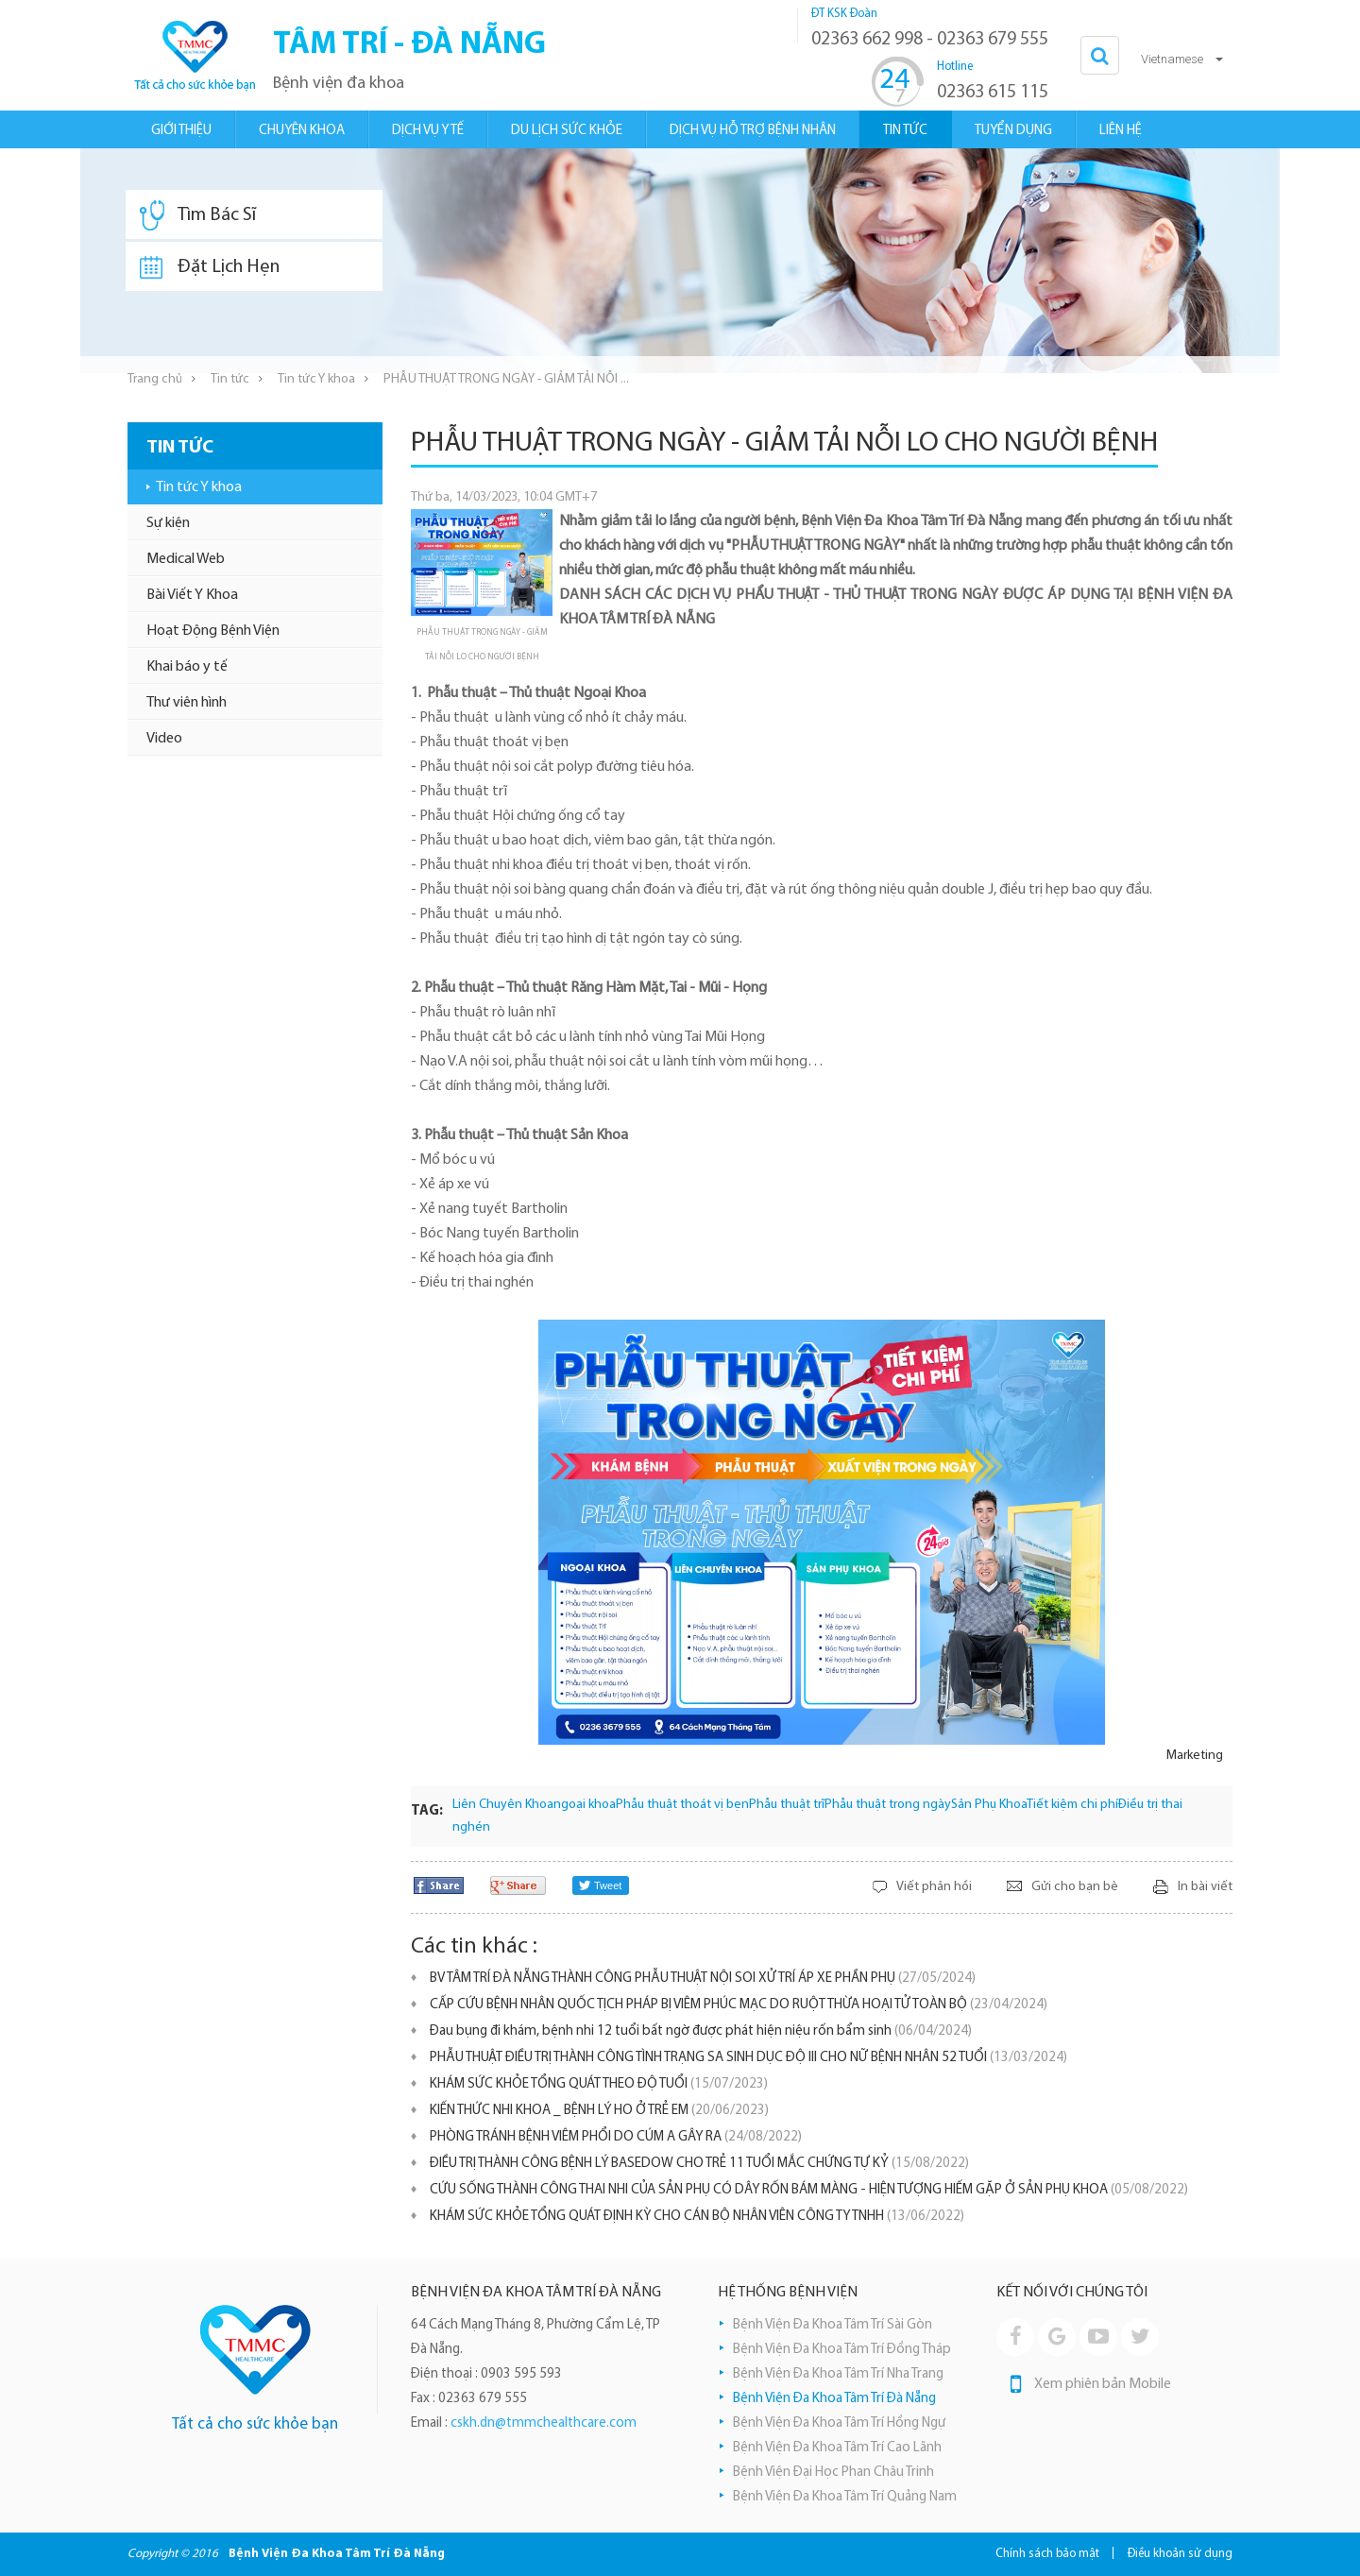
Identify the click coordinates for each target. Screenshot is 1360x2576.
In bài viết (1205, 1887)
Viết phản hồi (934, 1887)
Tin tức (230, 379)
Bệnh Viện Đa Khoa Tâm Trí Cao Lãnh (837, 2448)
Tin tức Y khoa (316, 379)
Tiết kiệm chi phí (1072, 1805)
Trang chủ (155, 379)
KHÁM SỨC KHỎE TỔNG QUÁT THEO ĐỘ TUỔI (599, 2084)
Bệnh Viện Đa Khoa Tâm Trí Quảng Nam (845, 2497)
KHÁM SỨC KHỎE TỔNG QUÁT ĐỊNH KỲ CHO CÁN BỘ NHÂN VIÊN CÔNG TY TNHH (697, 2216)
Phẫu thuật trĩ (786, 1805)
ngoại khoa (584, 1805)
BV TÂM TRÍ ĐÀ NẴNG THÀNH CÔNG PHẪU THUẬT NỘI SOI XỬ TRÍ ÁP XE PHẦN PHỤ (703, 1978)
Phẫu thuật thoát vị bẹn (682, 1805)
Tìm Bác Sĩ (198, 215)
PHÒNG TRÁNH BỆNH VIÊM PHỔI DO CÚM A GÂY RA (616, 2137)
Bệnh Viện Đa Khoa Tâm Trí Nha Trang (838, 2374)
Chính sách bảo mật (1047, 2554)
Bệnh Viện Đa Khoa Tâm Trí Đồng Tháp (842, 2350)
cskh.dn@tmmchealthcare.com (543, 2423)
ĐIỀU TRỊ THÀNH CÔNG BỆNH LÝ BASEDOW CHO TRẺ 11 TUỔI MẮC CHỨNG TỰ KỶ (699, 2164)
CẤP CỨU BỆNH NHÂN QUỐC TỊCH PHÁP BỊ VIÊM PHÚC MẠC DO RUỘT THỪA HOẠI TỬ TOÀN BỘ (738, 2005)
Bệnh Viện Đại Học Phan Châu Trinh (833, 2472)
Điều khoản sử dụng (1180, 2554)
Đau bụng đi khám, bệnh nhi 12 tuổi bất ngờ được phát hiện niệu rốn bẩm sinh (701, 2031)
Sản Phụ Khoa (989, 1805)
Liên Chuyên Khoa (502, 1805)
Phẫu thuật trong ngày (887, 1805)
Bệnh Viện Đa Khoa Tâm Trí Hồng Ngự (839, 2423)
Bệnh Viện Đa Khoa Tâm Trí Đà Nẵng (834, 2399)
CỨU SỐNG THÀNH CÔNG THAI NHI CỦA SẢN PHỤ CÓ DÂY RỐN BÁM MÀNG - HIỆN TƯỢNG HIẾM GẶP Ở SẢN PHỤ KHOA (809, 2190)
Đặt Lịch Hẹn (210, 267)
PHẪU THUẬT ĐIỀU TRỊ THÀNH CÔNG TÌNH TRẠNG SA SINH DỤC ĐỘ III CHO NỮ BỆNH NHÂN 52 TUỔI (748, 2058)
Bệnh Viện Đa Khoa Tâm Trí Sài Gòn (832, 2325)
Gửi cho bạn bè (1074, 1887)
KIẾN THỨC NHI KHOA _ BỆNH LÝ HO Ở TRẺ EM (599, 2111)
